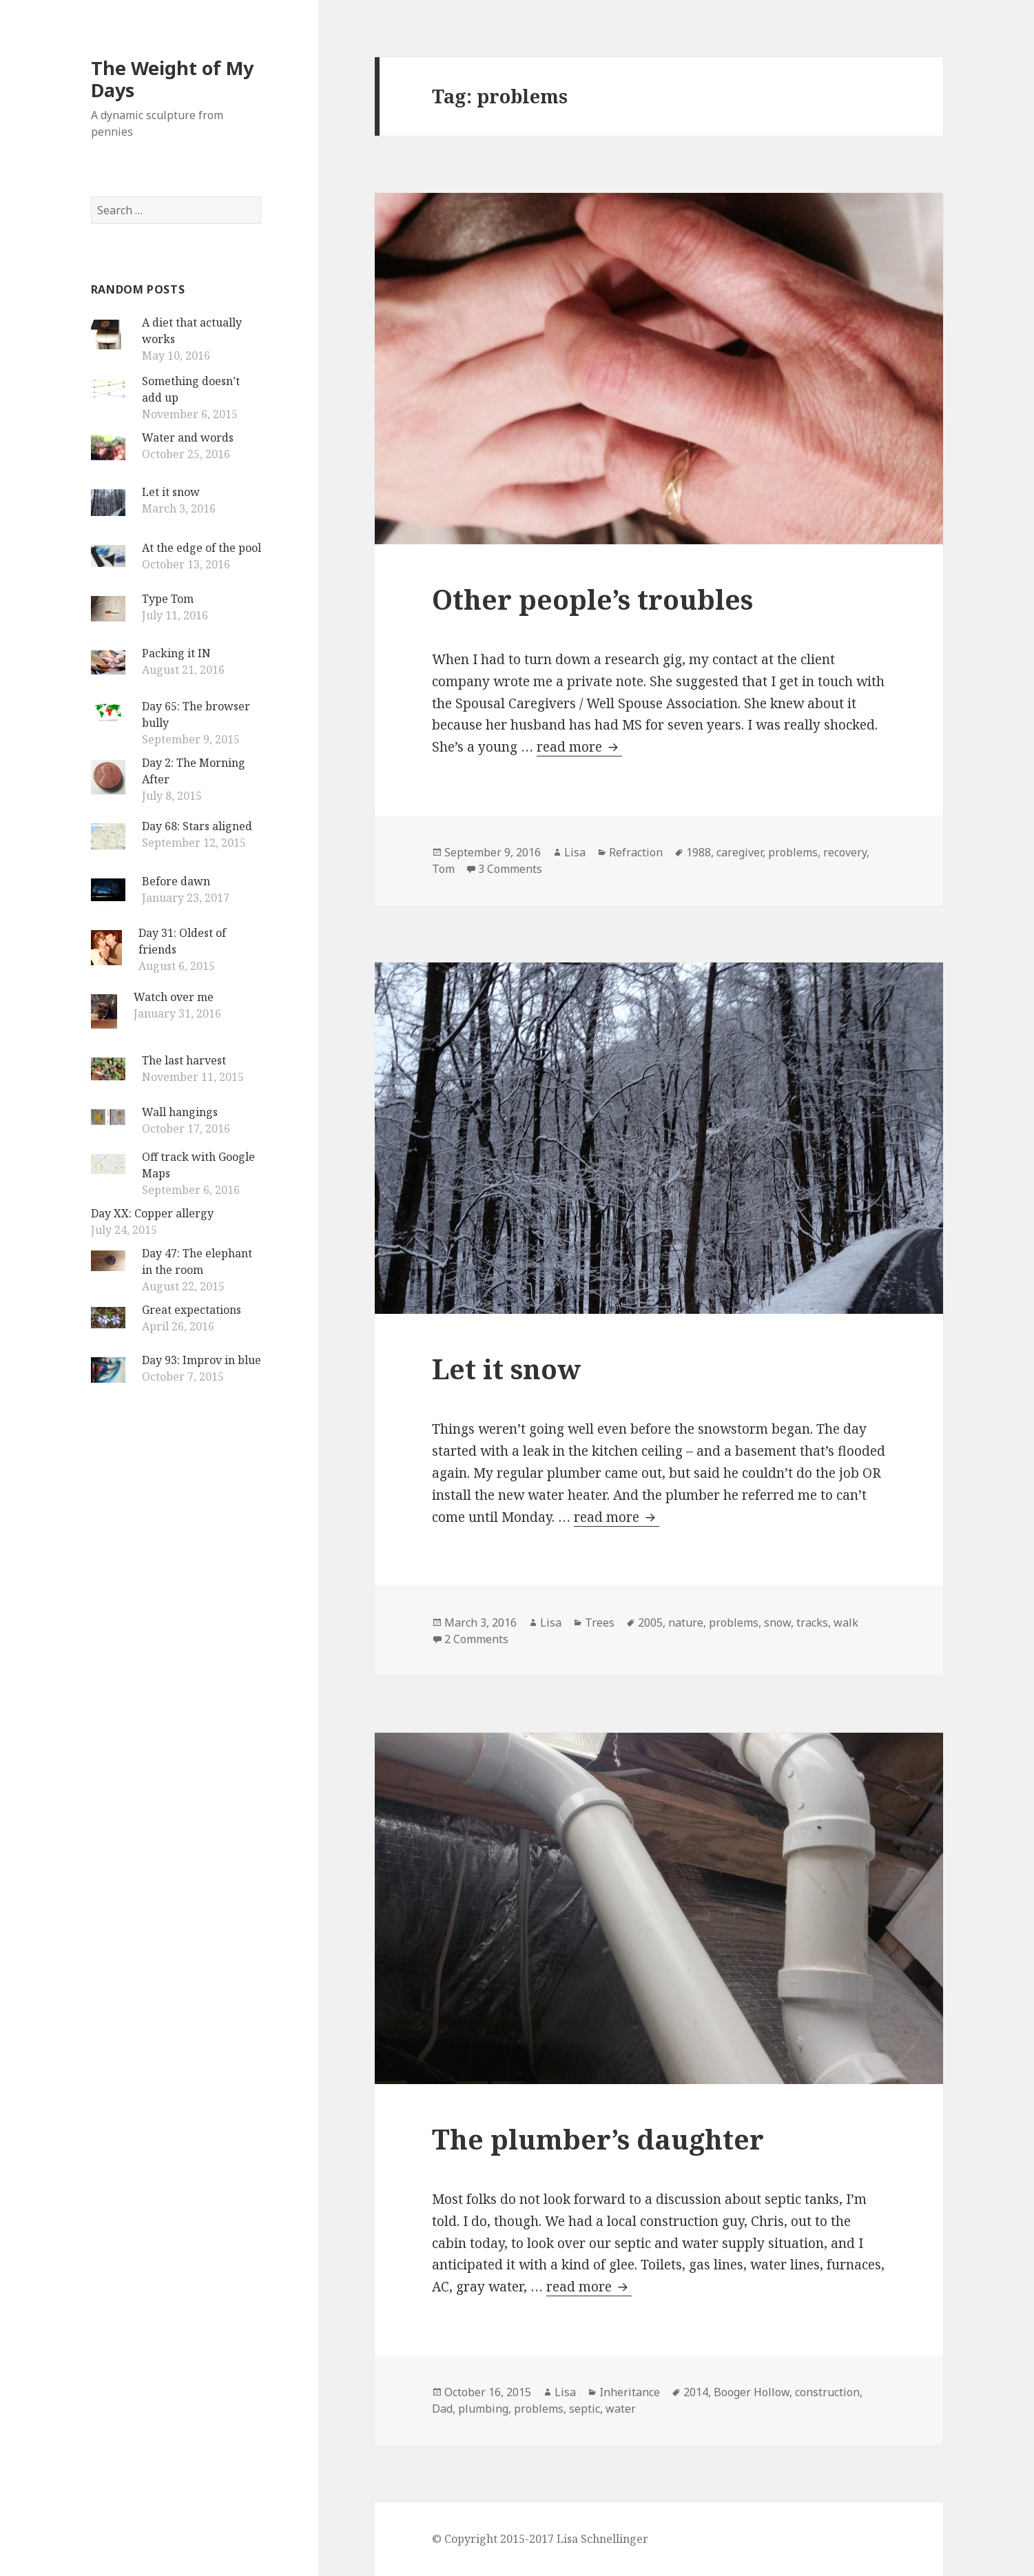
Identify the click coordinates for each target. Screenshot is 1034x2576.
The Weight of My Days (172, 79)
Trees (599, 1622)
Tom (443, 868)
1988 (698, 852)
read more (579, 747)
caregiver (739, 852)
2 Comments (476, 1639)
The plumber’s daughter (598, 2139)
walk (846, 1622)
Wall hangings (180, 1112)
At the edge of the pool (201, 547)
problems (793, 852)
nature (685, 1622)
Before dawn (176, 881)
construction (827, 2392)
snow (777, 1622)
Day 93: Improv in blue (201, 1360)
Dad (442, 2408)
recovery (845, 852)
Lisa (575, 852)
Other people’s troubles (592, 599)
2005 (650, 1622)
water (621, 2408)
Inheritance (629, 2392)
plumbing (483, 2408)
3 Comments (510, 868)
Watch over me (174, 996)
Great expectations (191, 1309)
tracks (812, 1622)
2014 (695, 2392)
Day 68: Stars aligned (197, 826)
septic (584, 2408)
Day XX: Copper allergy (152, 1213)
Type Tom (168, 598)
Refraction (636, 852)
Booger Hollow (751, 2392)
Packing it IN (176, 653)
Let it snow (171, 491)
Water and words (188, 437)
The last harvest (184, 1060)
